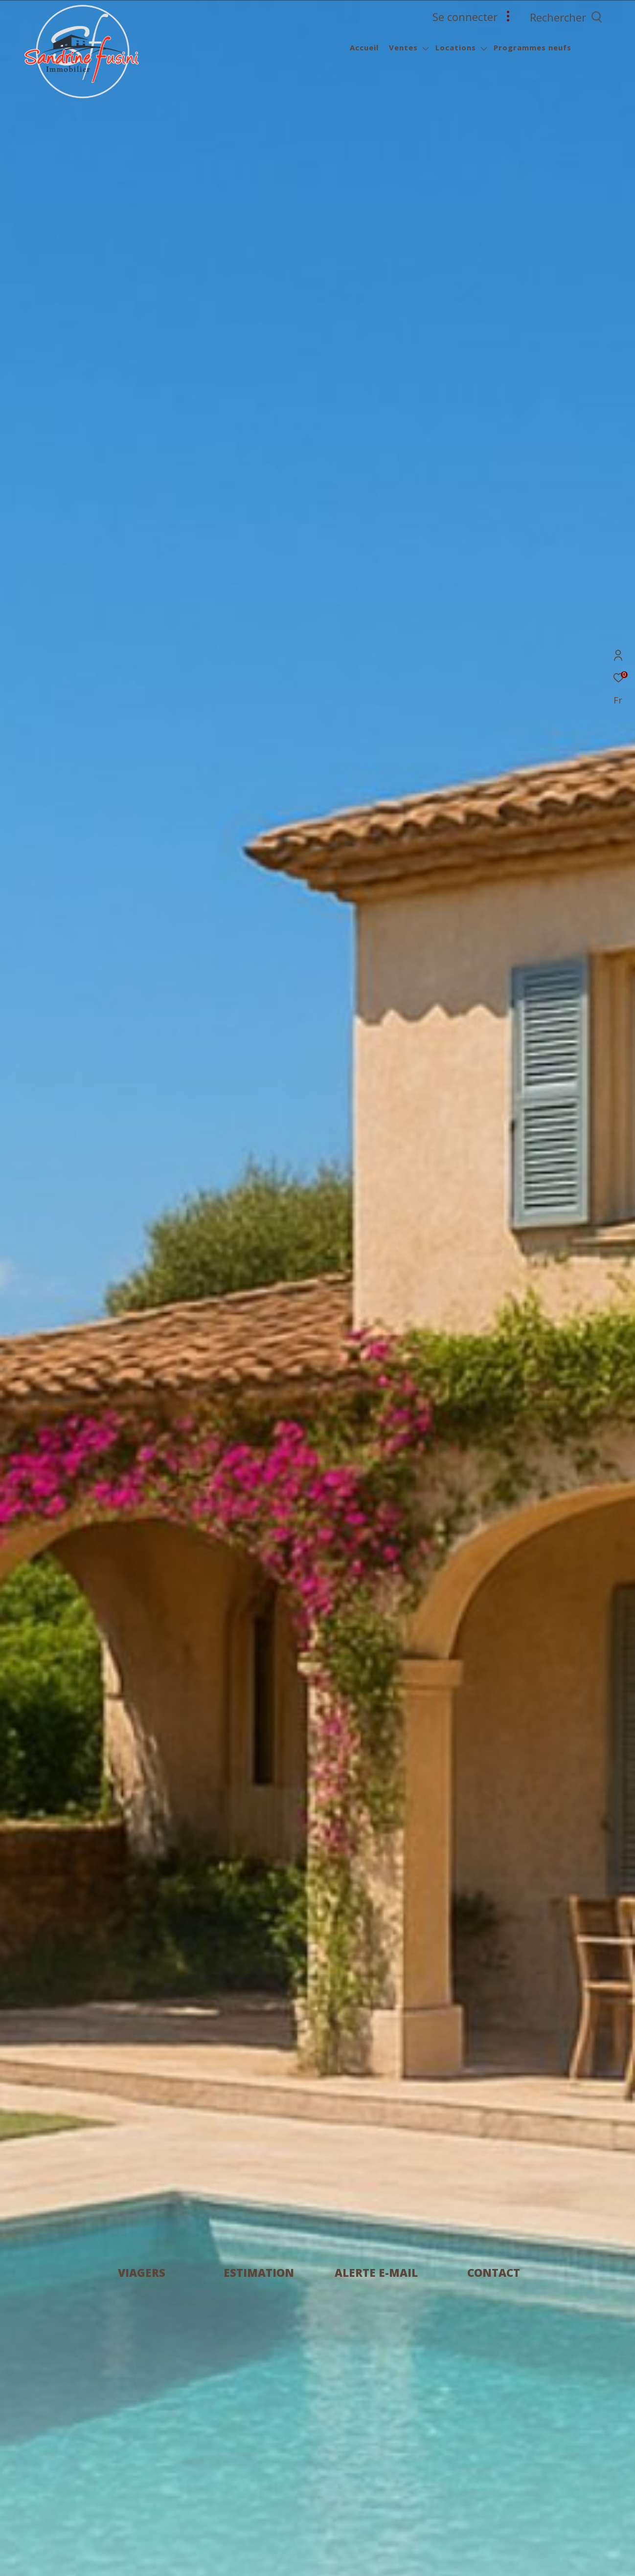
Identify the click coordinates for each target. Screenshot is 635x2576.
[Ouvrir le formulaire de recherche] (588, 17)
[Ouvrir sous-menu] (425, 49)
